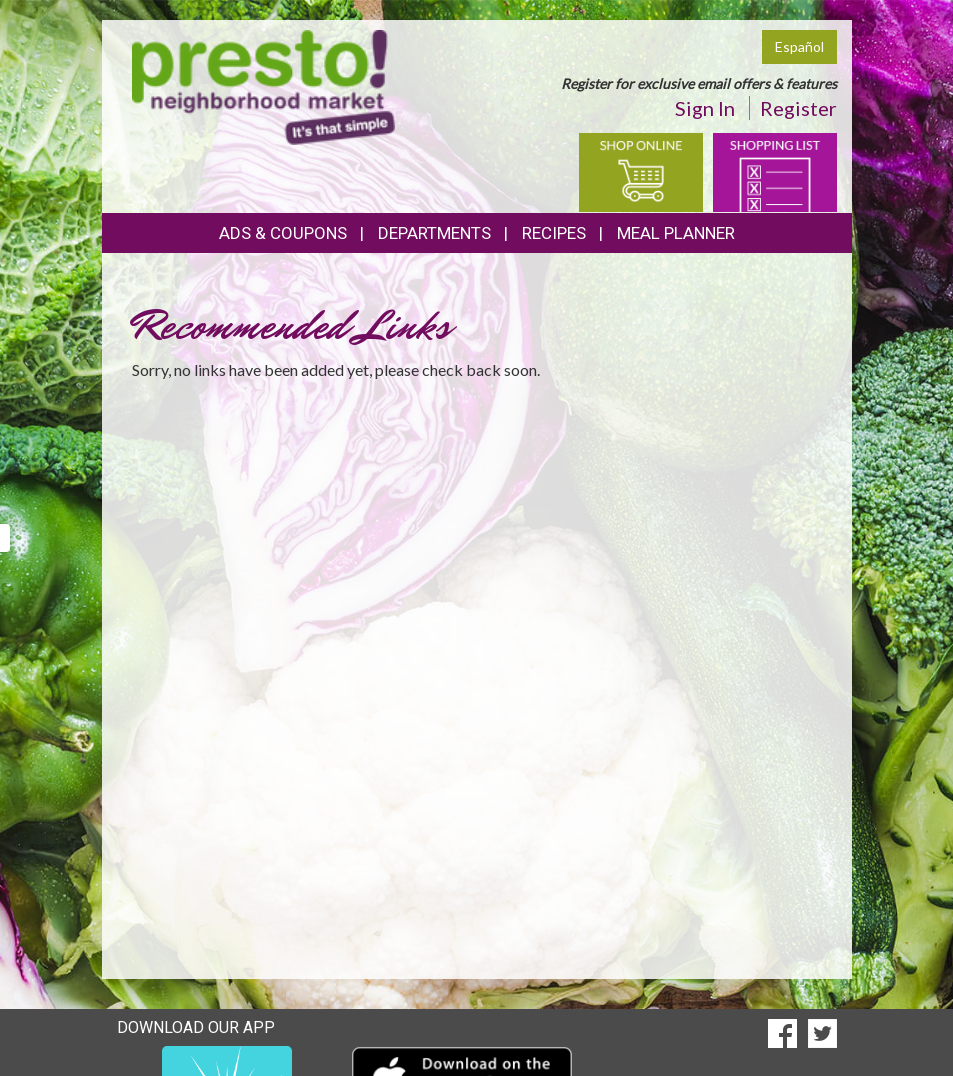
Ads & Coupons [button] (283, 233)
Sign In (705, 108)
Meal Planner (676, 233)
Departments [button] (434, 233)
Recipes (554, 233)
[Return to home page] (264, 85)
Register (798, 108)
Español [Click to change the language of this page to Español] (799, 46)
